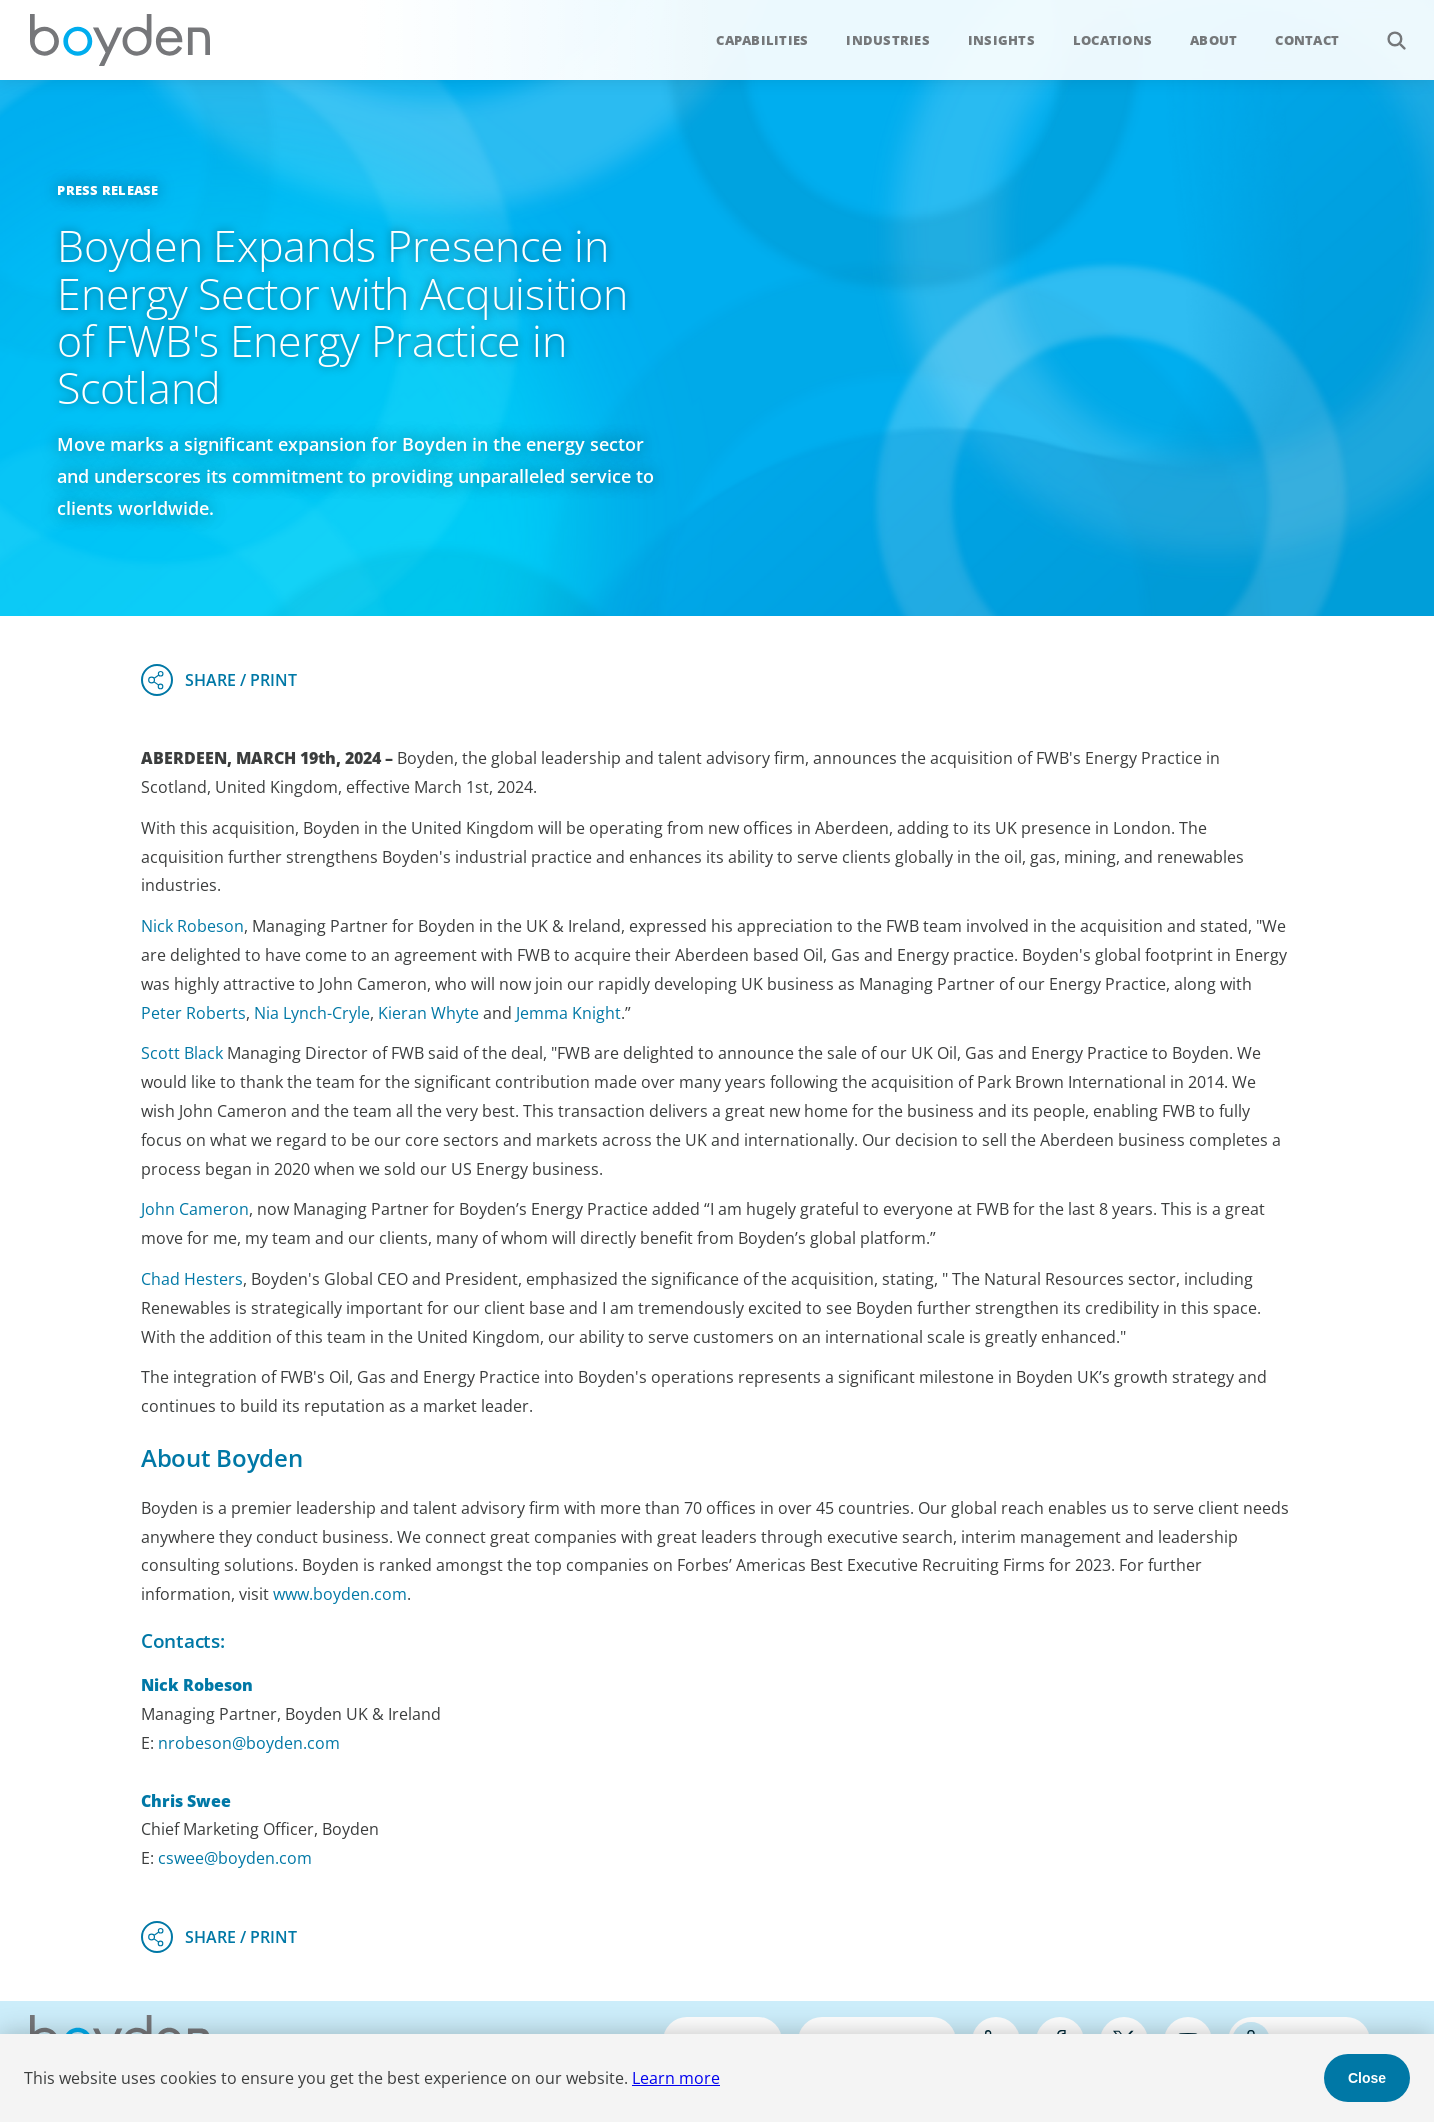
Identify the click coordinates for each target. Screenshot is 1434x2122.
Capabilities (762, 40)
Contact (1307, 40)
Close (1367, 2078)
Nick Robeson (192, 926)
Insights (1001, 40)
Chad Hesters (192, 1279)
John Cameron (195, 1209)
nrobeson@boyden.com (249, 1743)
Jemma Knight (568, 1013)
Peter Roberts (193, 1013)
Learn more (676, 2078)
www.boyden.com (340, 1594)
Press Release (107, 190)
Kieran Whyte (428, 1013)
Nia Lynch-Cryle (312, 1013)
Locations (1112, 40)
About (1213, 40)
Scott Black (182, 1053)
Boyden (120, 40)
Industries (888, 40)
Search (1385, 29)
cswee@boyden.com (235, 1858)
